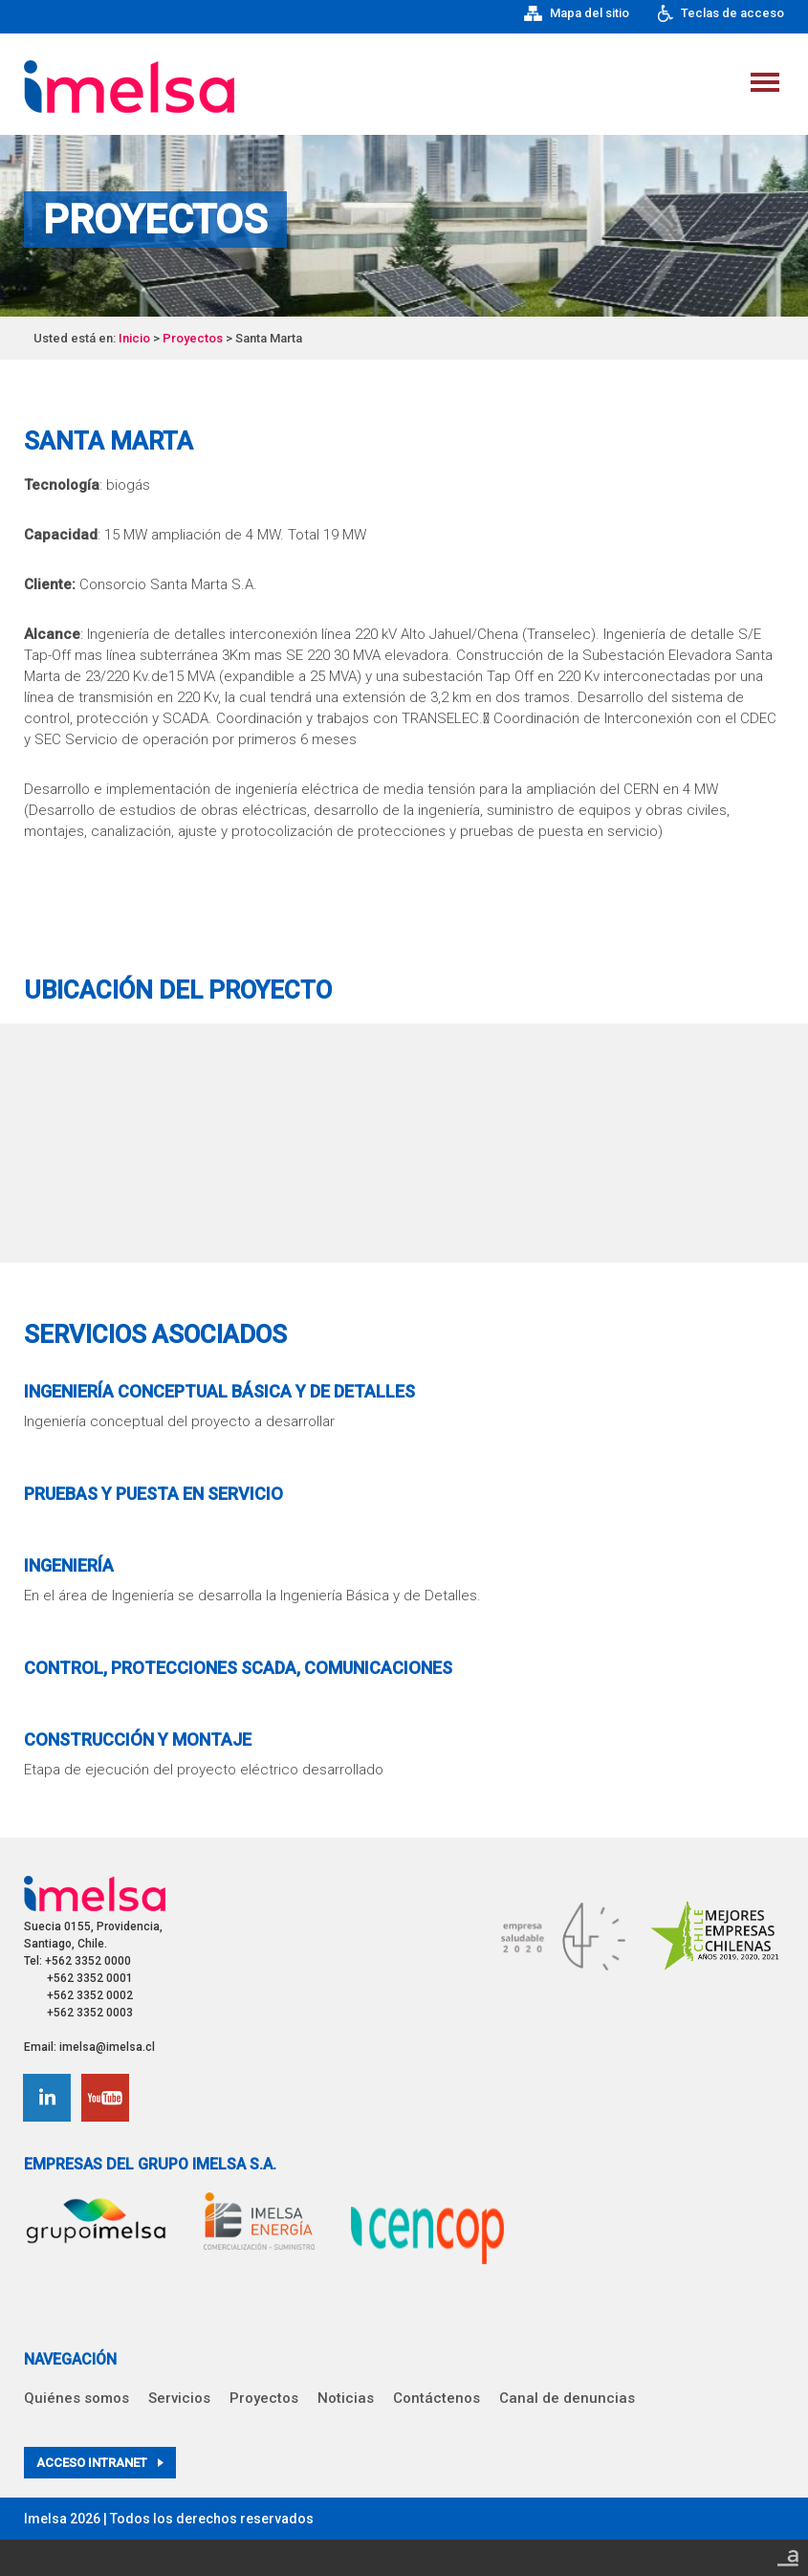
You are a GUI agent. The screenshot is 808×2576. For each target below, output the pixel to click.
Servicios (179, 2398)
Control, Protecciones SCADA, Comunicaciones (238, 1668)
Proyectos (193, 338)
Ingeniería (69, 1565)
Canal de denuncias (567, 2398)
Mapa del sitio (576, 13)
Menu (765, 82)
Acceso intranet (100, 2462)
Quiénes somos (76, 2398)
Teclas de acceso (721, 13)
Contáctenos (436, 2398)
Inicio (134, 338)
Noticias (345, 2398)
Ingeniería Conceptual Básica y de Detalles (219, 1391)
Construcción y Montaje (137, 1739)
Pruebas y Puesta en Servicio (153, 1494)
